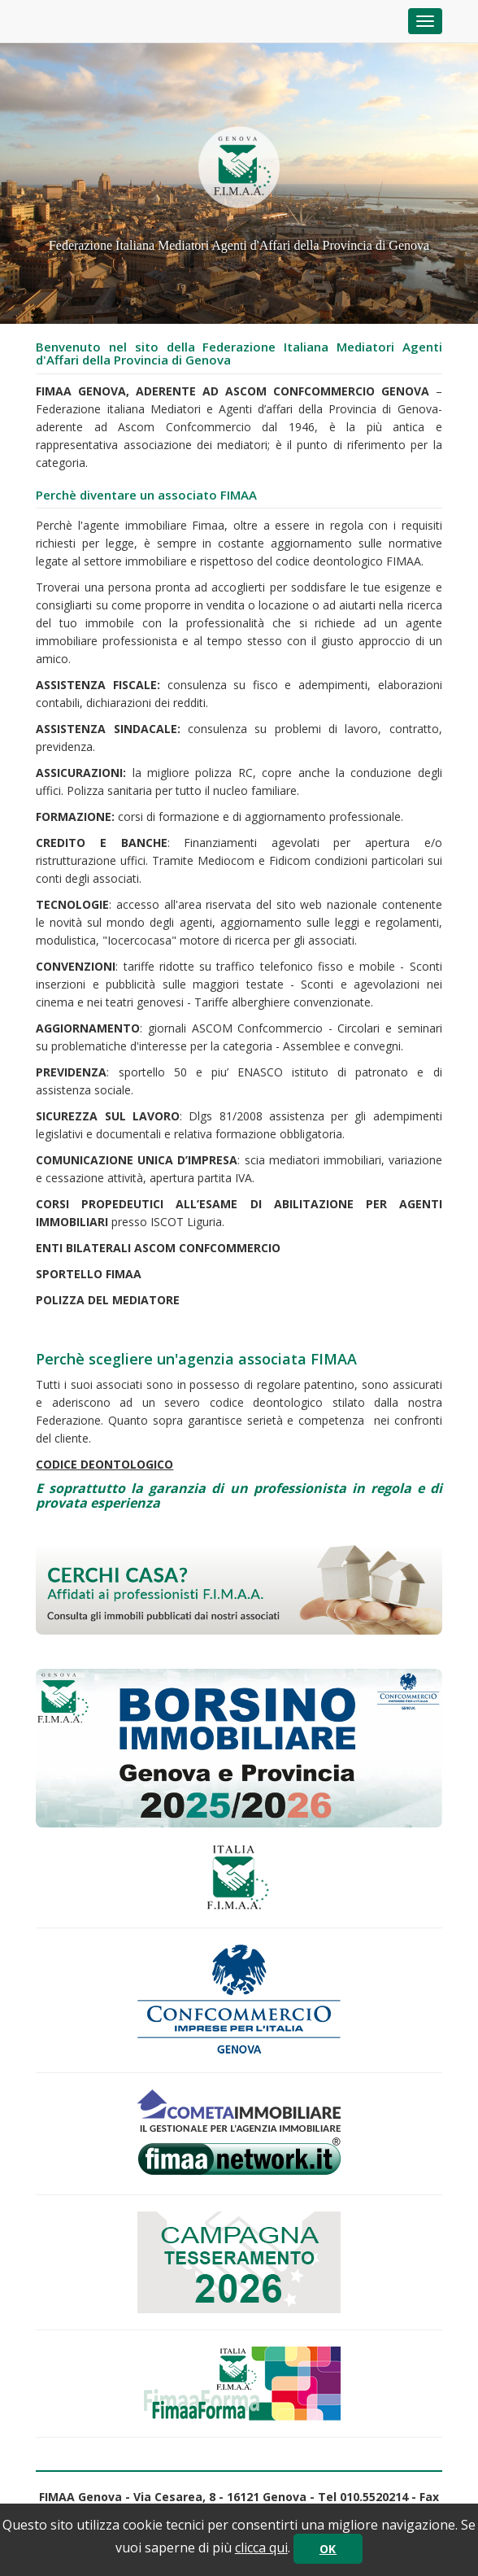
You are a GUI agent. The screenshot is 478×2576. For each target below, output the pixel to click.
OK (328, 2548)
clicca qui (261, 2547)
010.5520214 (374, 2496)
